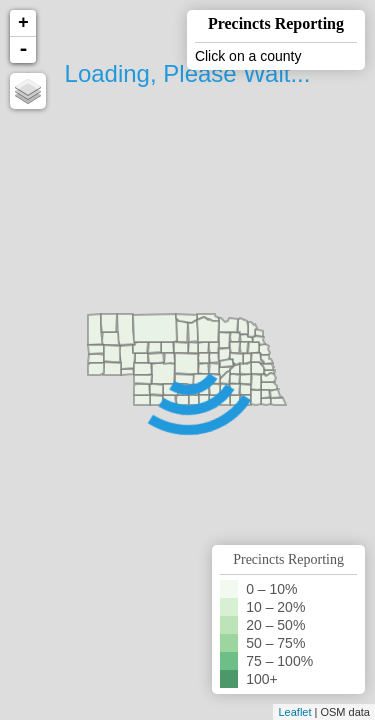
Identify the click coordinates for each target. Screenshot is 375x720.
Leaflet (294, 712)
